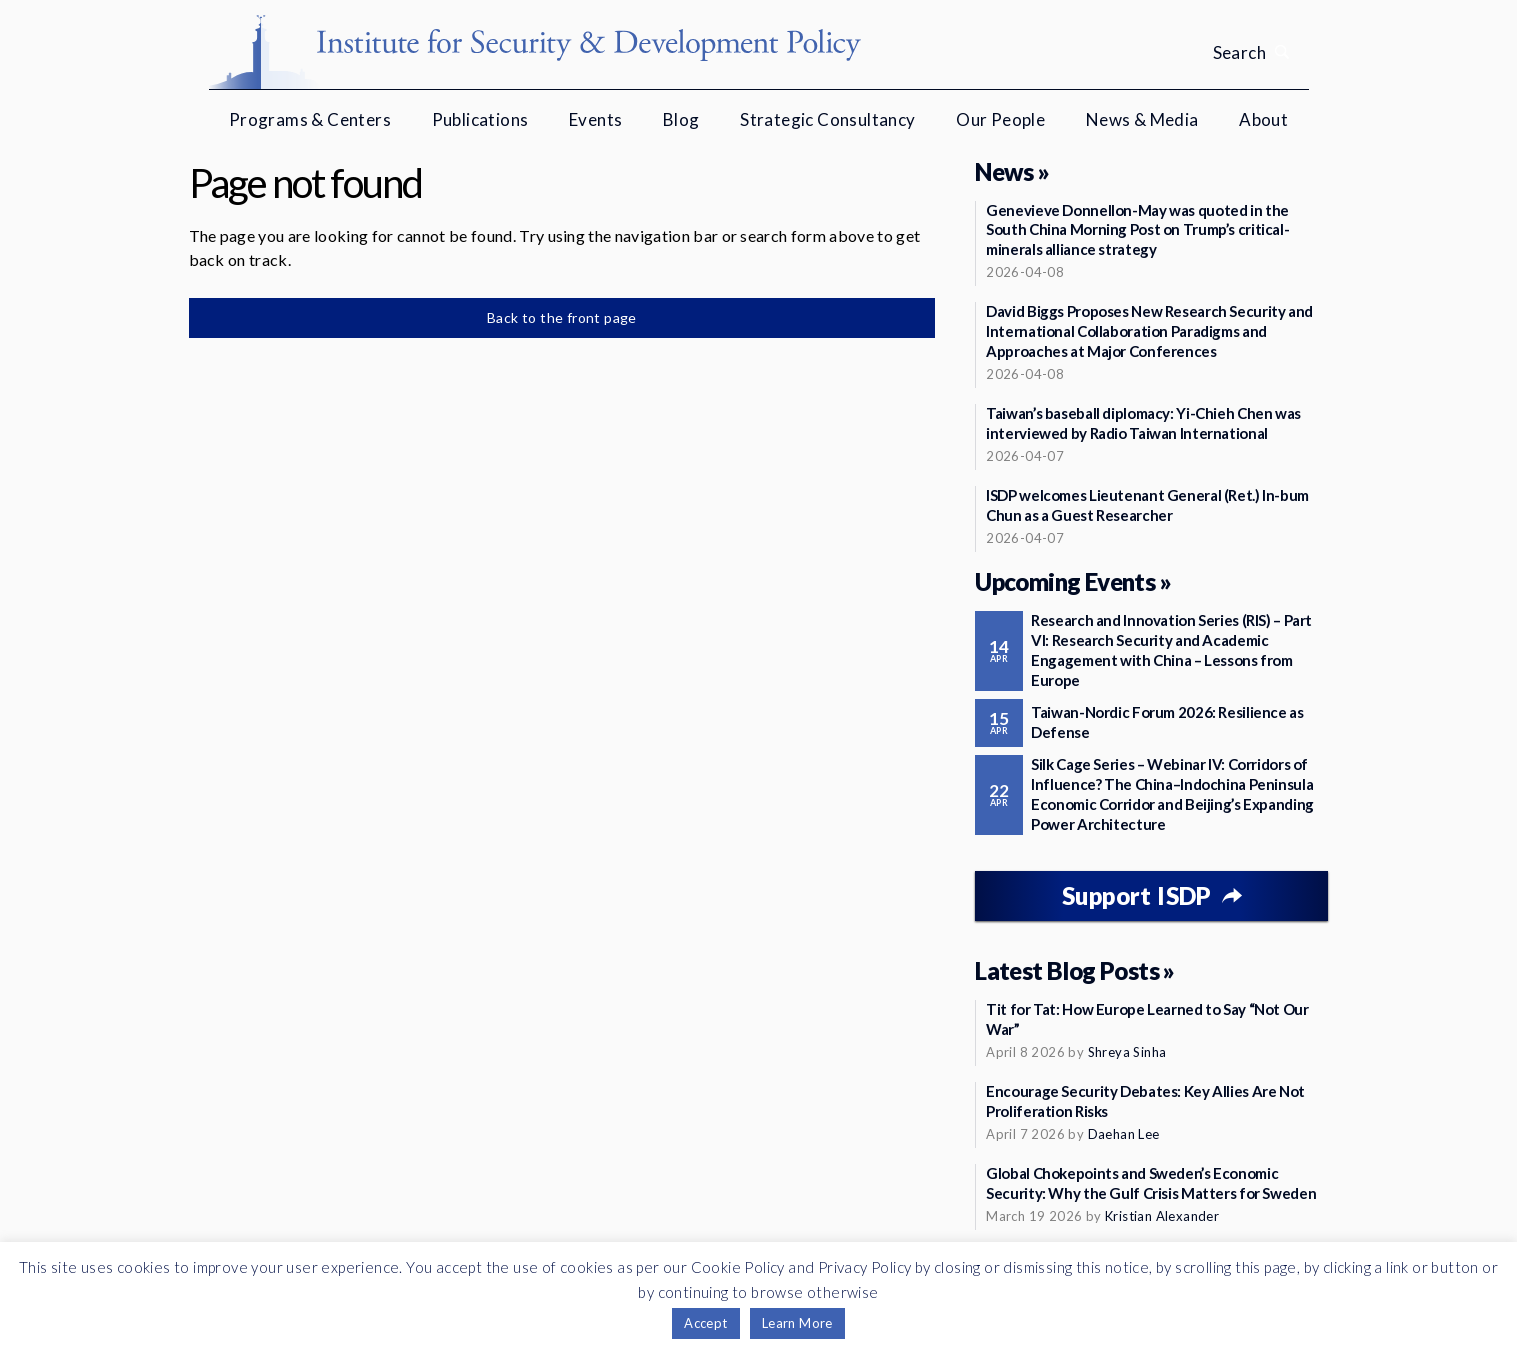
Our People (1000, 119)
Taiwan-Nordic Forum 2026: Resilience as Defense (1167, 722)
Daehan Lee (1124, 1134)
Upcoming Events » (1073, 581)
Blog (681, 119)
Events (595, 119)
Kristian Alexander (1162, 1216)
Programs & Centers (310, 119)
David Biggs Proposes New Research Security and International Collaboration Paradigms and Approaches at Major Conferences (1149, 331)
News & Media (1142, 119)
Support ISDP (1137, 895)
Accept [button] (705, 1323)
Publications (480, 119)
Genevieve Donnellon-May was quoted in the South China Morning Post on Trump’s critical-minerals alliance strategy (1137, 230)
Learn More (797, 1323)
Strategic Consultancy (827, 119)
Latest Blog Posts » (1075, 970)
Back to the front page (562, 317)
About (1263, 119)
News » (1012, 171)
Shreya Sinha (1127, 1052)
